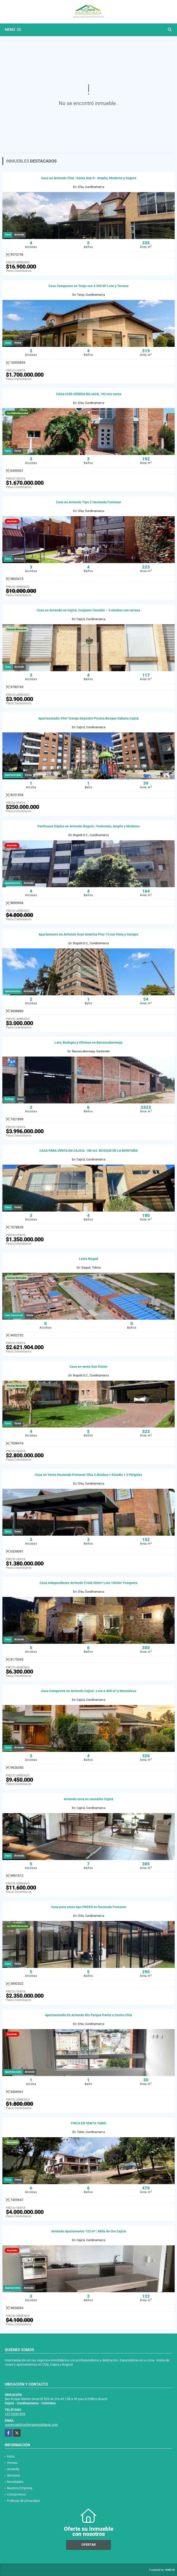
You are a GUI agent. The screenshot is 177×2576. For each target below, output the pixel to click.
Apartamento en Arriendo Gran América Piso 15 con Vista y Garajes (88, 934)
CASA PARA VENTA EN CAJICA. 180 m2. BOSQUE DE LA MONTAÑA (88, 1150)
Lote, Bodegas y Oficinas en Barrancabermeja (88, 1042)
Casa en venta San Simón (88, 1366)
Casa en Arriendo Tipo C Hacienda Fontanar (88, 502)
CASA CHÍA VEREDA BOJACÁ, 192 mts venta (88, 394)
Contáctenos (16, 2494)
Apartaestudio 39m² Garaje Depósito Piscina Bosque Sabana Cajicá (88, 718)
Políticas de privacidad (23, 2501)
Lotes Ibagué (88, 1259)
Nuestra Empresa (19, 2488)
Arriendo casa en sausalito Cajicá (88, 1799)
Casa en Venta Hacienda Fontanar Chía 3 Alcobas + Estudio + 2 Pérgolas (88, 1475)
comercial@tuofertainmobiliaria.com (31, 2425)
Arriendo (13, 2469)
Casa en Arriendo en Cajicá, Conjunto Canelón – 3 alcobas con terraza (88, 610)
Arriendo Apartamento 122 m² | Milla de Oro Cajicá (88, 2231)
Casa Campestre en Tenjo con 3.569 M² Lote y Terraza (88, 286)
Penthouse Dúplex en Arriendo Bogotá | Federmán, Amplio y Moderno (88, 826)
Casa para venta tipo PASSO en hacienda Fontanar (88, 1907)
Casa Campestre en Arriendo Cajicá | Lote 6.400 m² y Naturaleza (88, 1691)
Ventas (12, 2463)
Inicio (11, 2456)
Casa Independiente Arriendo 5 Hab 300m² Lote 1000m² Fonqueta (88, 1583)
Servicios (13, 2475)
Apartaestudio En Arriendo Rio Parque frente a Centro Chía (88, 2015)
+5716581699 (15, 2414)
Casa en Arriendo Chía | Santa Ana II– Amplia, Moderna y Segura (88, 178)
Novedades (15, 2482)
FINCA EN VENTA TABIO (88, 2123)
